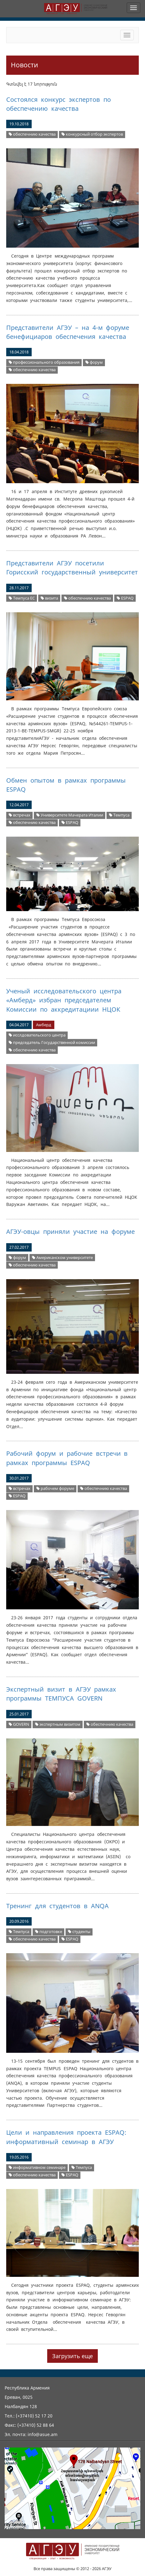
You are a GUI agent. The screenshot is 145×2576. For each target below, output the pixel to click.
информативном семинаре (37, 2167)
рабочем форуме (55, 1488)
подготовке (48, 1931)
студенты (79, 1931)
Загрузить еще (72, 2356)
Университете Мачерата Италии (69, 815)
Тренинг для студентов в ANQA (57, 1906)
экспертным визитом (57, 1724)
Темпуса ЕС (22, 598)
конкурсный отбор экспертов (92, 134)
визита (49, 598)
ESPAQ (125, 598)
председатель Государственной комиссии (52, 1042)
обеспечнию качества (32, 134)
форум (94, 362)
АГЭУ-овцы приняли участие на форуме (70, 1231)
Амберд (43, 1024)
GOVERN (19, 1724)
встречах (19, 815)
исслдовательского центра (37, 1035)
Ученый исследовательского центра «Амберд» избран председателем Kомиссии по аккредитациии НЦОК (63, 1000)
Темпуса (119, 815)
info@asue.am (42, 2434)
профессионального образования (44, 362)
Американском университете (62, 1257)
